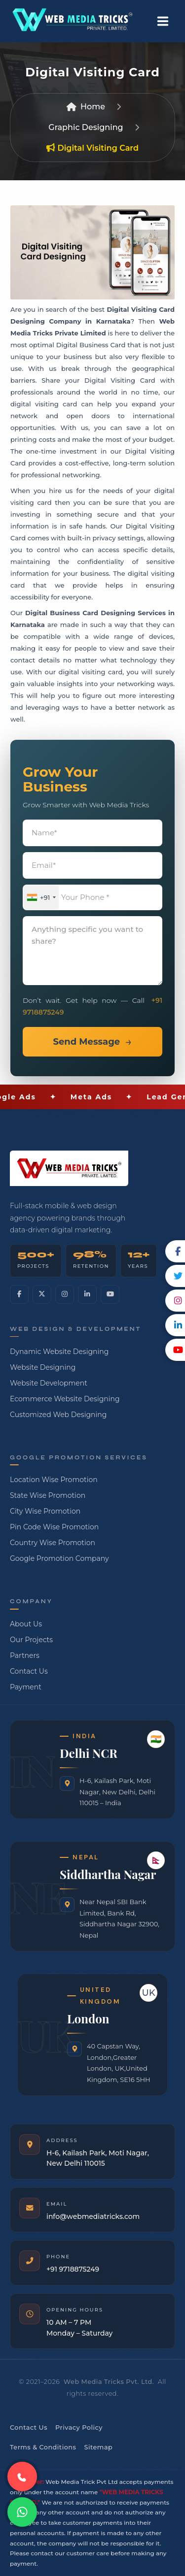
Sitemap (98, 2447)
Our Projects (31, 1639)
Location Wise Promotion (54, 1479)
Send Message (86, 1041)
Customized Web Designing (58, 1414)
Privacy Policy (79, 2427)
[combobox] (41, 897)
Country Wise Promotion (52, 1542)
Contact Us (29, 1671)
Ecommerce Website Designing (65, 1398)
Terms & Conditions (43, 2447)
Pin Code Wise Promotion (54, 1526)
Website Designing (42, 1367)
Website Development (48, 1383)
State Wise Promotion (47, 1495)
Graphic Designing (85, 127)
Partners (24, 1655)
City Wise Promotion (45, 1511)
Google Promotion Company (59, 1558)
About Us (26, 1623)
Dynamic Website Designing (59, 1351)
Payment (25, 1687)
